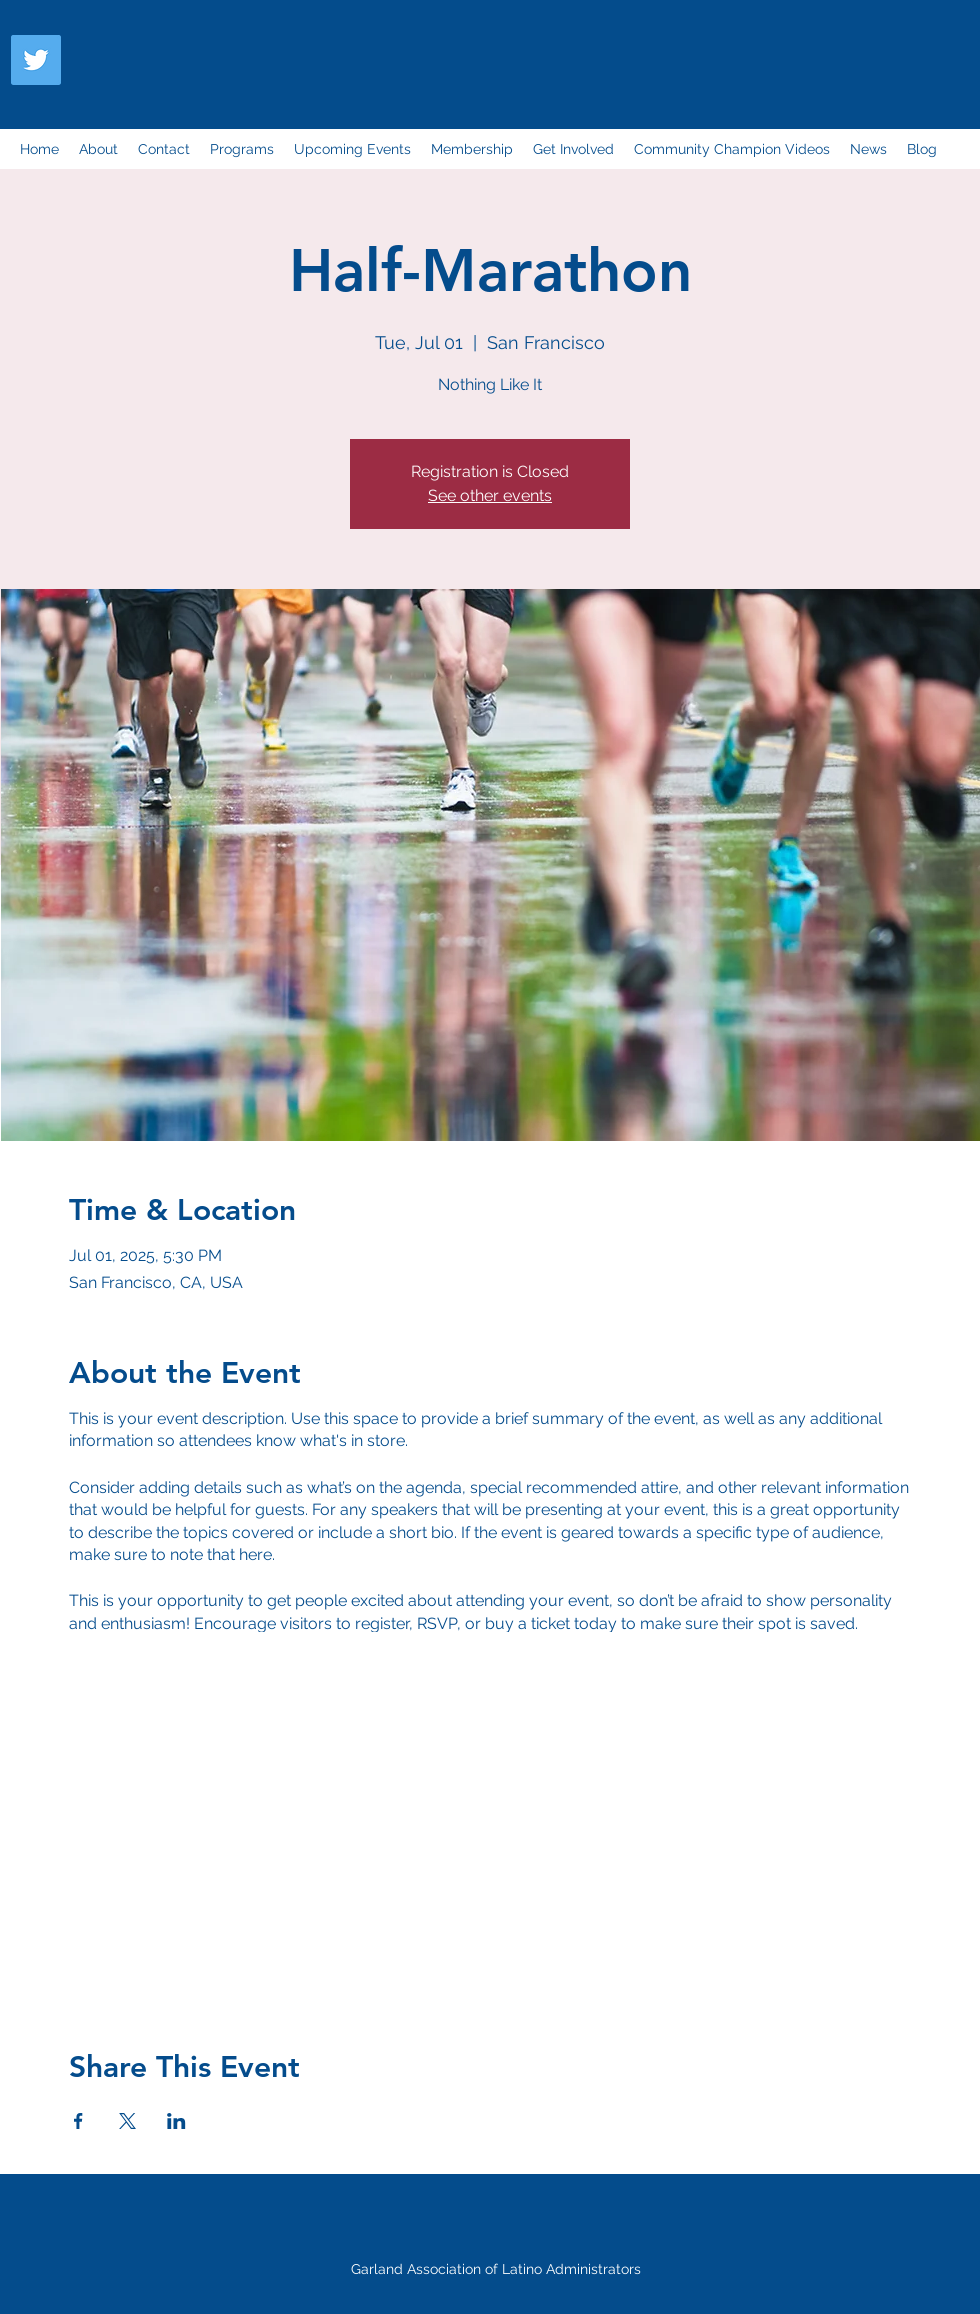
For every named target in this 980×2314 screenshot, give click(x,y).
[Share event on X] (127, 2121)
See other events (490, 495)
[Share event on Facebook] (78, 2121)
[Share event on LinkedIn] (176, 2121)
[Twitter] (36, 60)
